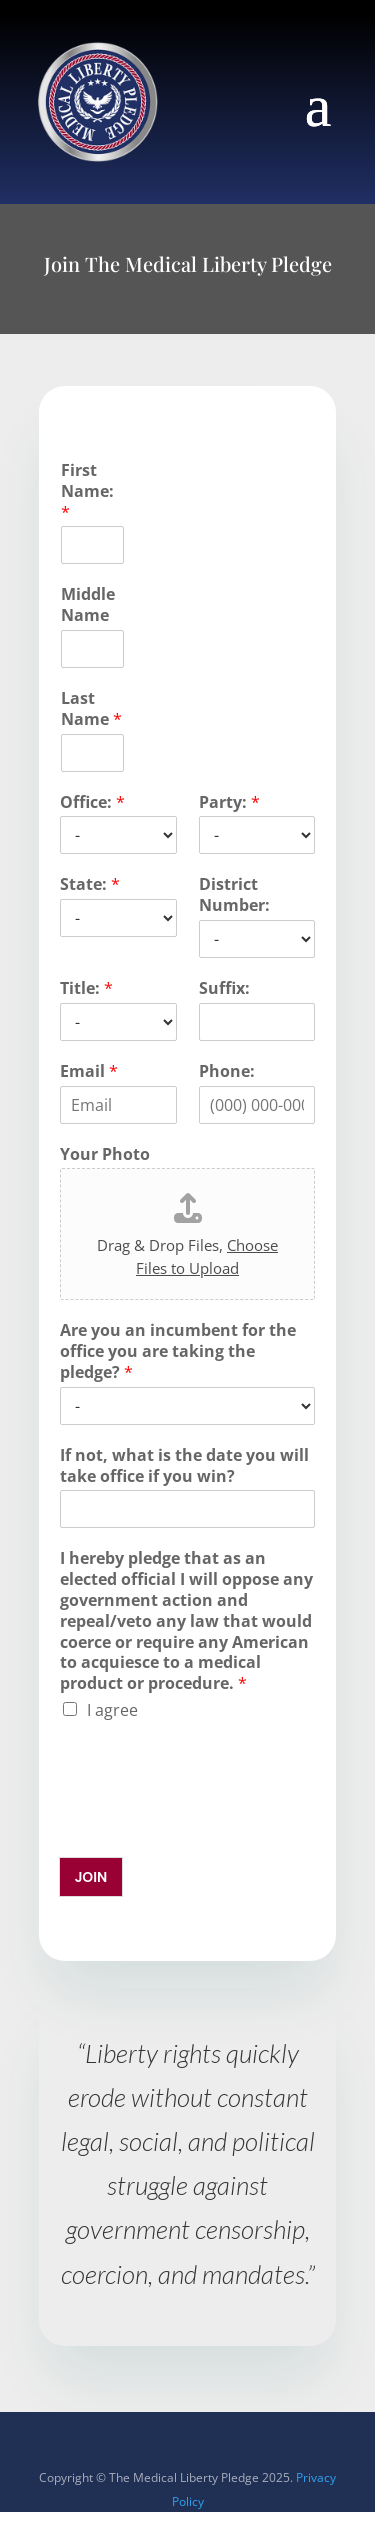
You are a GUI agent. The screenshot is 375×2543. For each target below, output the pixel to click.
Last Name (91, 709)
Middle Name (88, 605)
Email (89, 1071)
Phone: (227, 1071)
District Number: (234, 895)
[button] (318, 104)
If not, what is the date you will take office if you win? (184, 1466)
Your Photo (105, 1154)
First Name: (87, 491)
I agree (112, 1710)
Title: (86, 988)
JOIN (91, 1877)
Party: (229, 802)
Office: (92, 802)
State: (90, 884)
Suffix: (224, 988)
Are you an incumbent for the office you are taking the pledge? (178, 1351)
